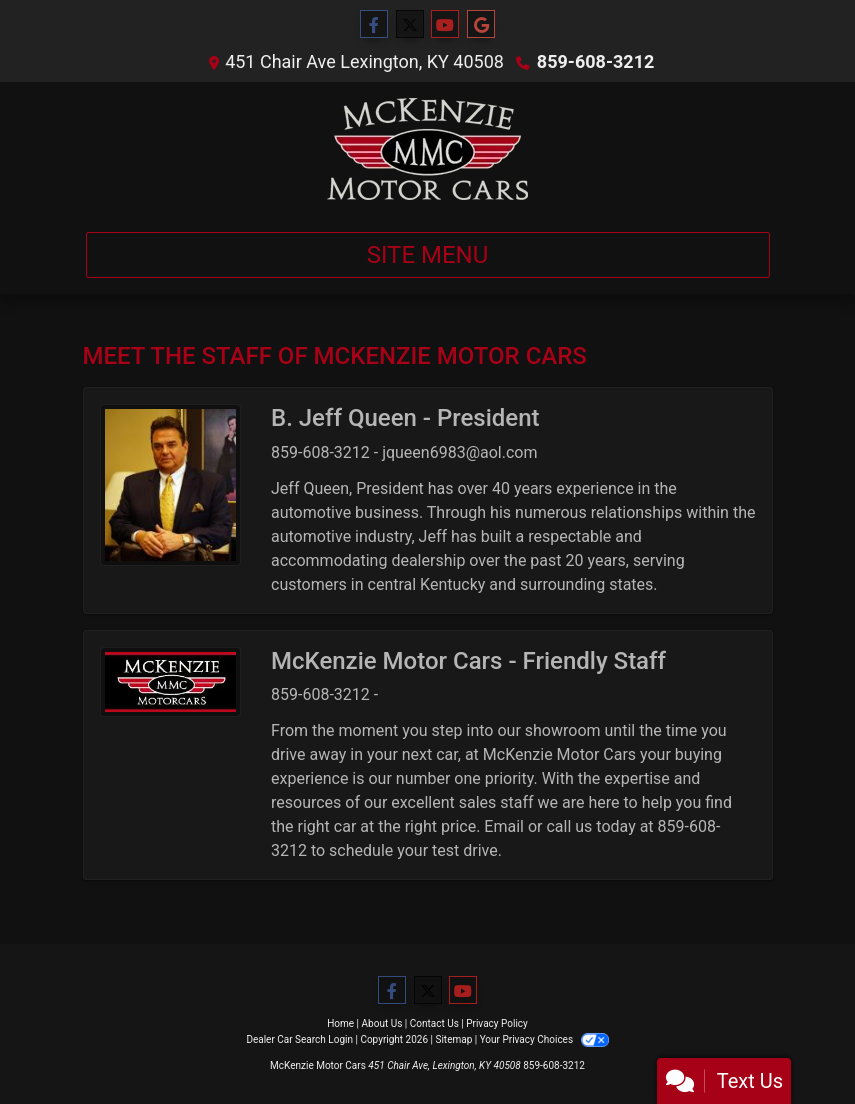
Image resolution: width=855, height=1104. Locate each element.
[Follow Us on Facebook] (374, 25)
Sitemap (453, 1039)
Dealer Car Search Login (299, 1039)
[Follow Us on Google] (481, 25)
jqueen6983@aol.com (459, 452)
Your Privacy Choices (544, 1039)
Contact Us (434, 1023)
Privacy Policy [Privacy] (497, 1023)
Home (340, 1023)
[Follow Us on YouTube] (445, 25)
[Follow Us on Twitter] (410, 25)
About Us (382, 1023)
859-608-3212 (595, 61)
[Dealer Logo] (427, 149)
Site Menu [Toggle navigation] (428, 255)
